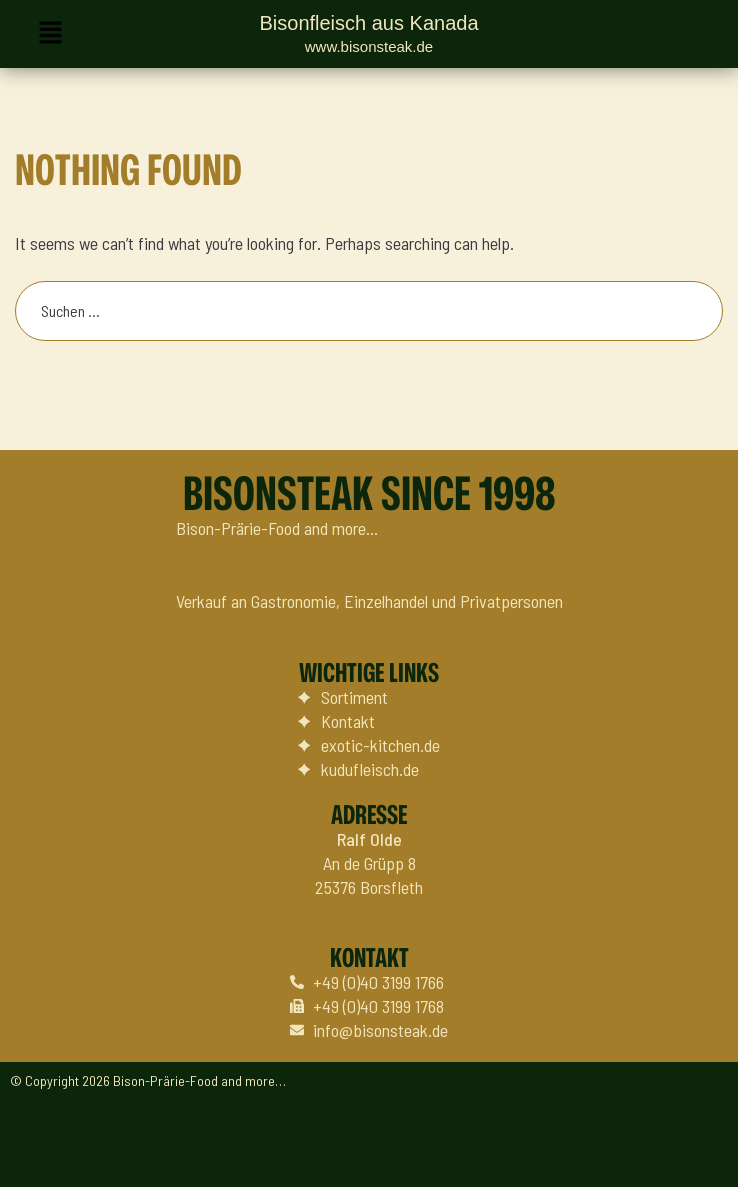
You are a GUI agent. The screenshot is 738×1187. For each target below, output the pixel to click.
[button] (50, 34)
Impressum (573, 1153)
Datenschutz (675, 1153)
